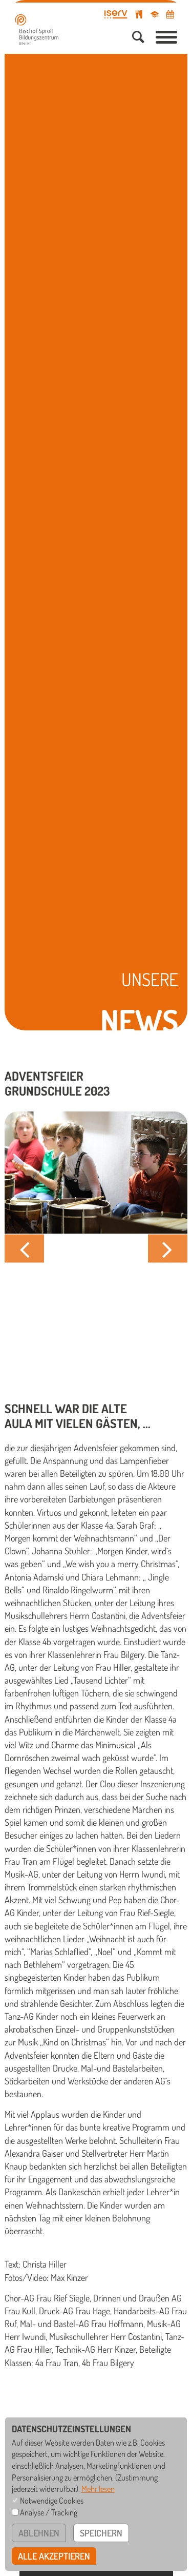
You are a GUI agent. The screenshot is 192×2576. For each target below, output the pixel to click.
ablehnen (38, 2533)
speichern (101, 2533)
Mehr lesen (98, 2488)
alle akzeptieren (54, 2556)
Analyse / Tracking (48, 2512)
